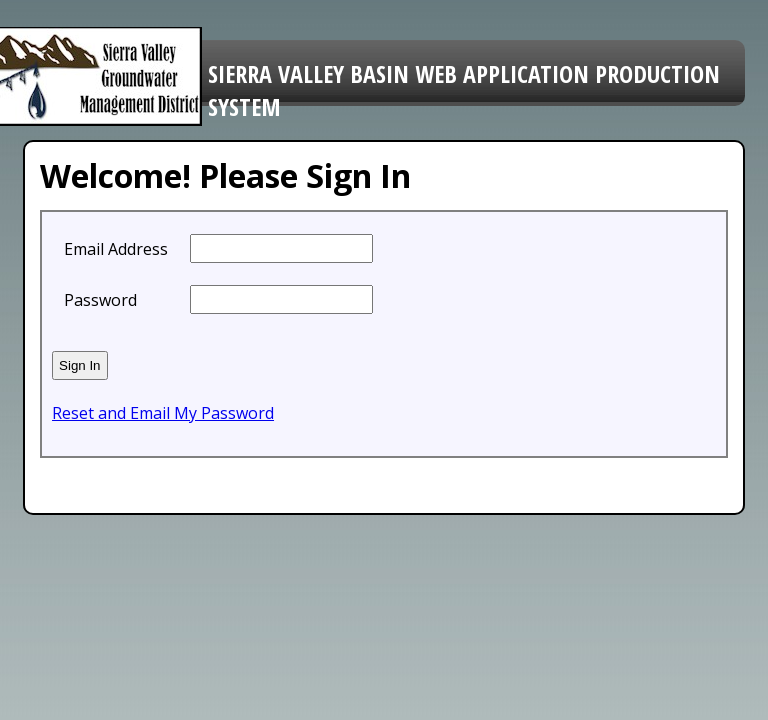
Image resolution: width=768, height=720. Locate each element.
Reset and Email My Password (163, 413)
